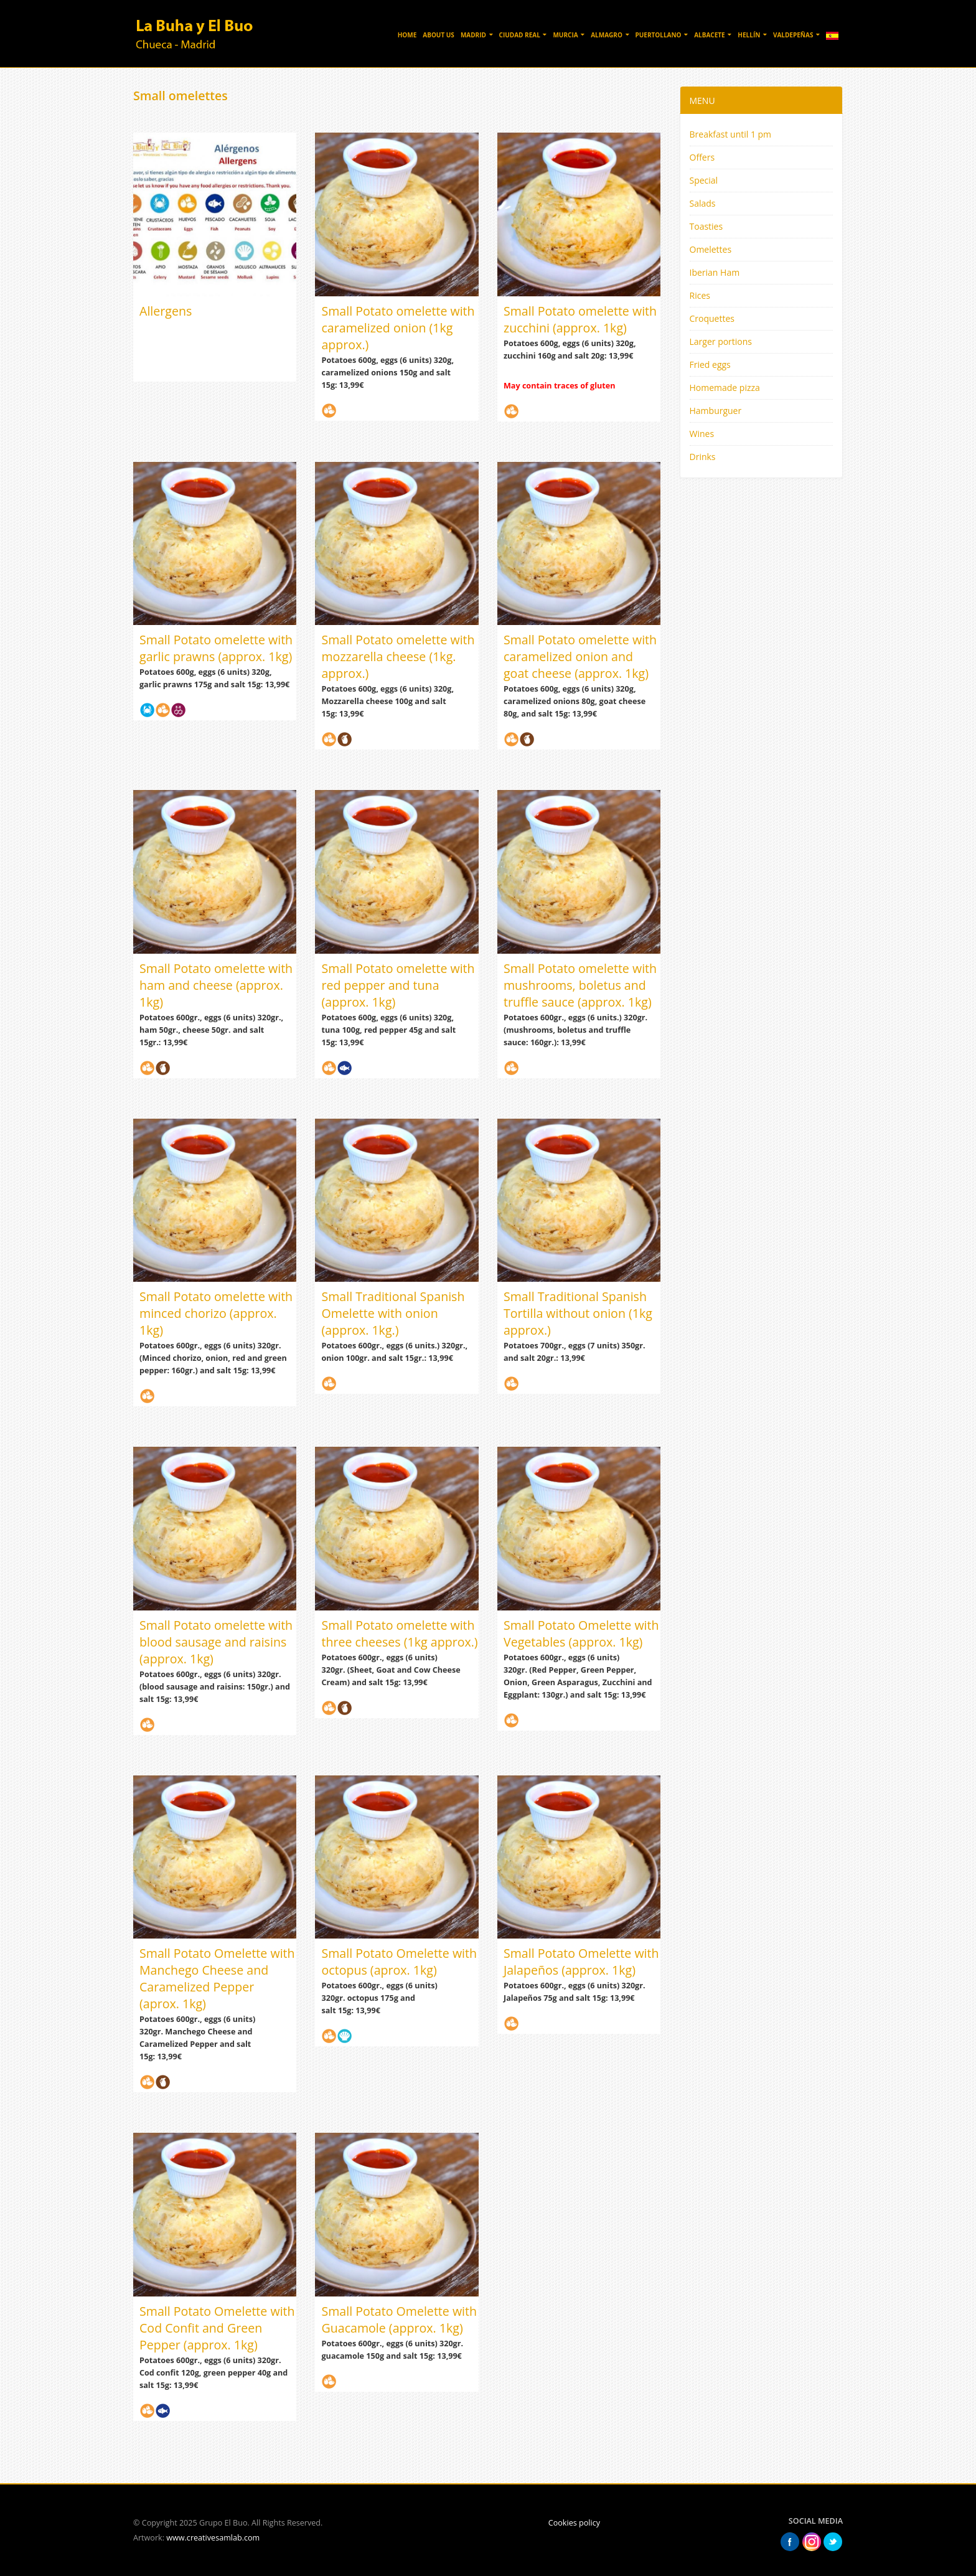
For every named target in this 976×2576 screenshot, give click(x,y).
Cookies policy (574, 2522)
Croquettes (712, 318)
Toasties (706, 226)
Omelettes (711, 249)
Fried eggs (710, 364)
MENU (702, 100)
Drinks (703, 457)
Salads (703, 203)
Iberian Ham (715, 272)
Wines (702, 434)
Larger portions (721, 341)
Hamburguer (716, 410)
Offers (702, 157)
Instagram (811, 2541)
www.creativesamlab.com (213, 2537)
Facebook (790, 2541)
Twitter (833, 2541)
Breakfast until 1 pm (731, 134)
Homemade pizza (725, 387)
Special (704, 180)
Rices (700, 295)
